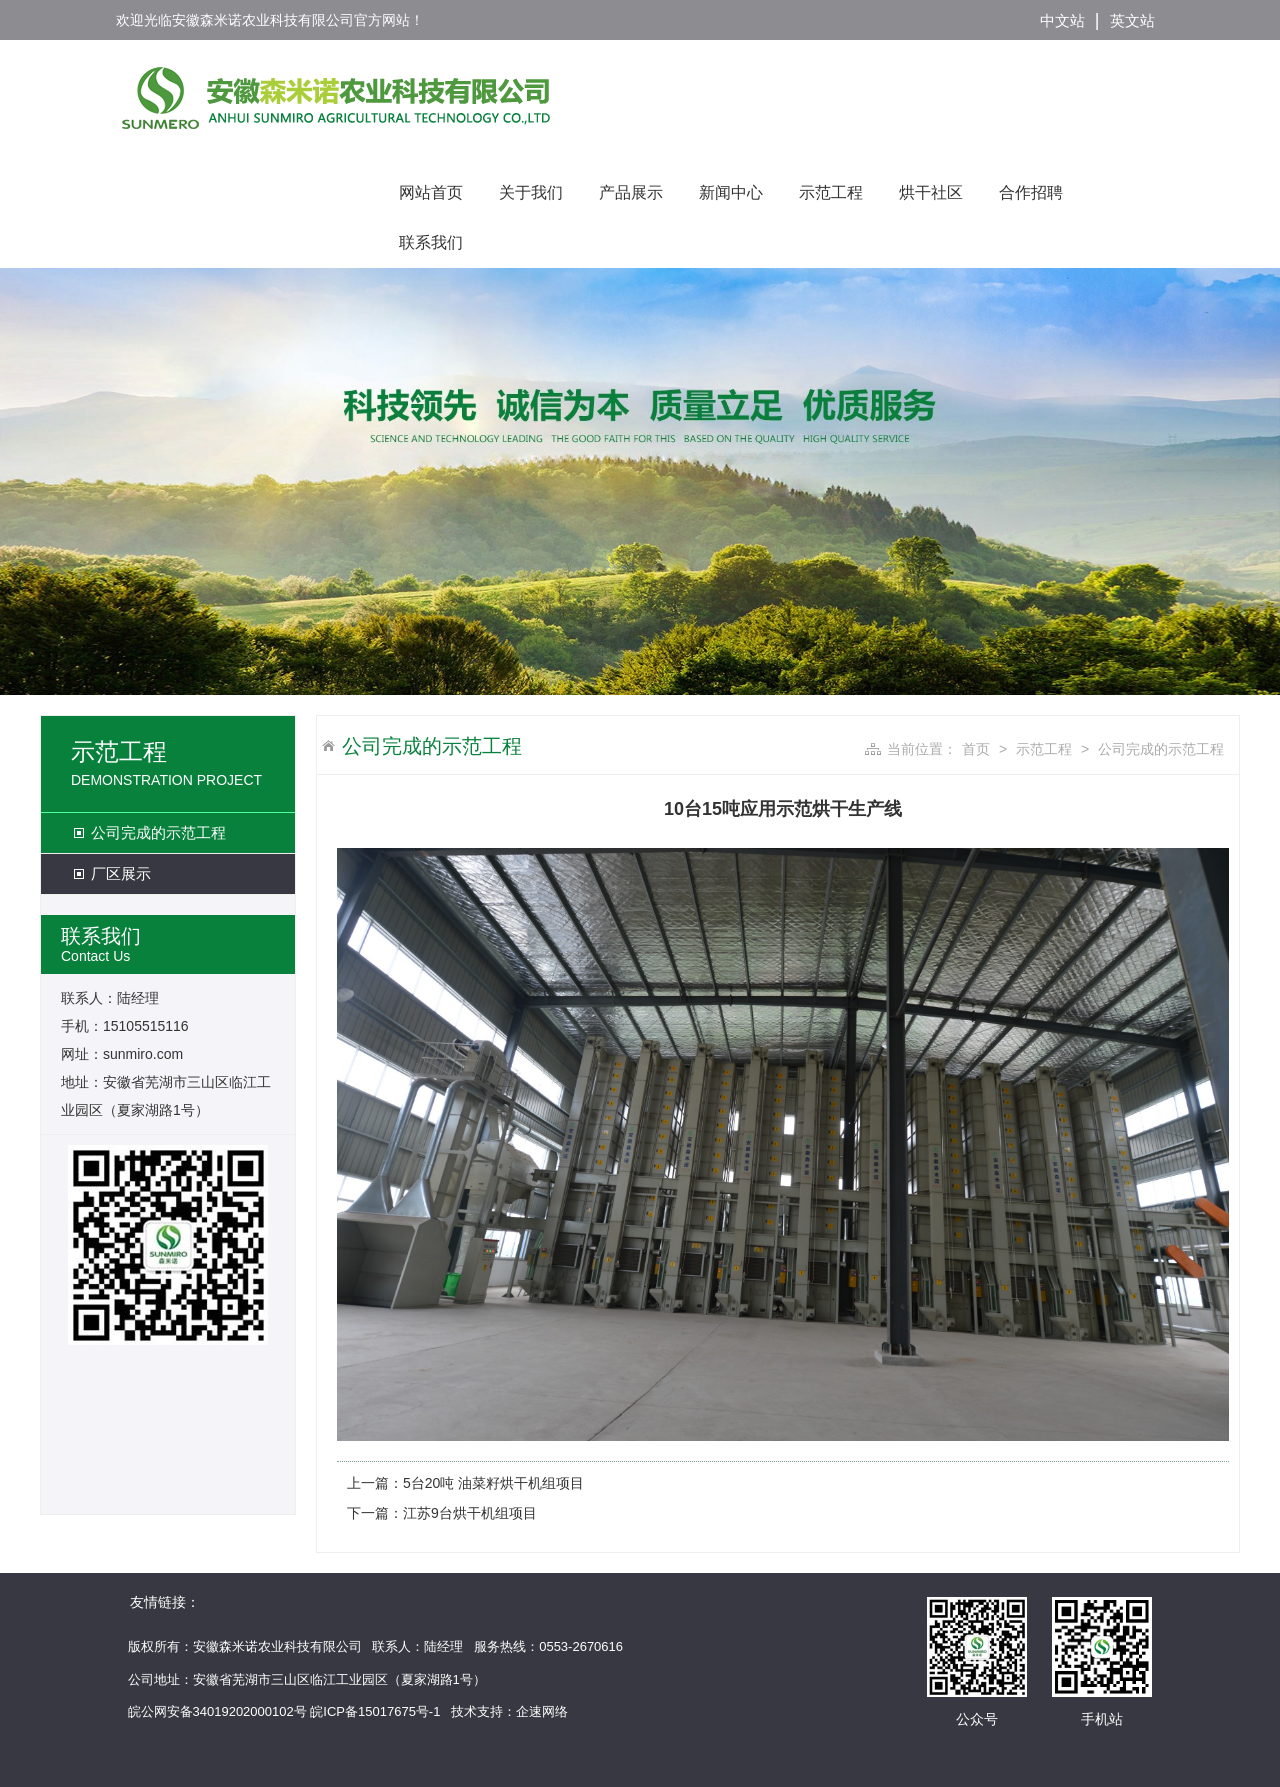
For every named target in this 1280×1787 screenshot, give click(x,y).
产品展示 (631, 192)
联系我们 (431, 242)
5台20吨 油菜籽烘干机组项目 (493, 1483)
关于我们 (531, 192)
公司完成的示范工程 (158, 832)
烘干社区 (931, 192)
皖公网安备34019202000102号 (217, 1711)
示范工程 (831, 192)
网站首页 (431, 192)
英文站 (1132, 20)
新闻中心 (731, 192)
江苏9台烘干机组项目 (470, 1513)
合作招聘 (1031, 192)
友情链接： (165, 1602)
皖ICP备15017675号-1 (375, 1711)
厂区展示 (121, 873)
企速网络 (542, 1711)
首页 (976, 749)
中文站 (1062, 20)
